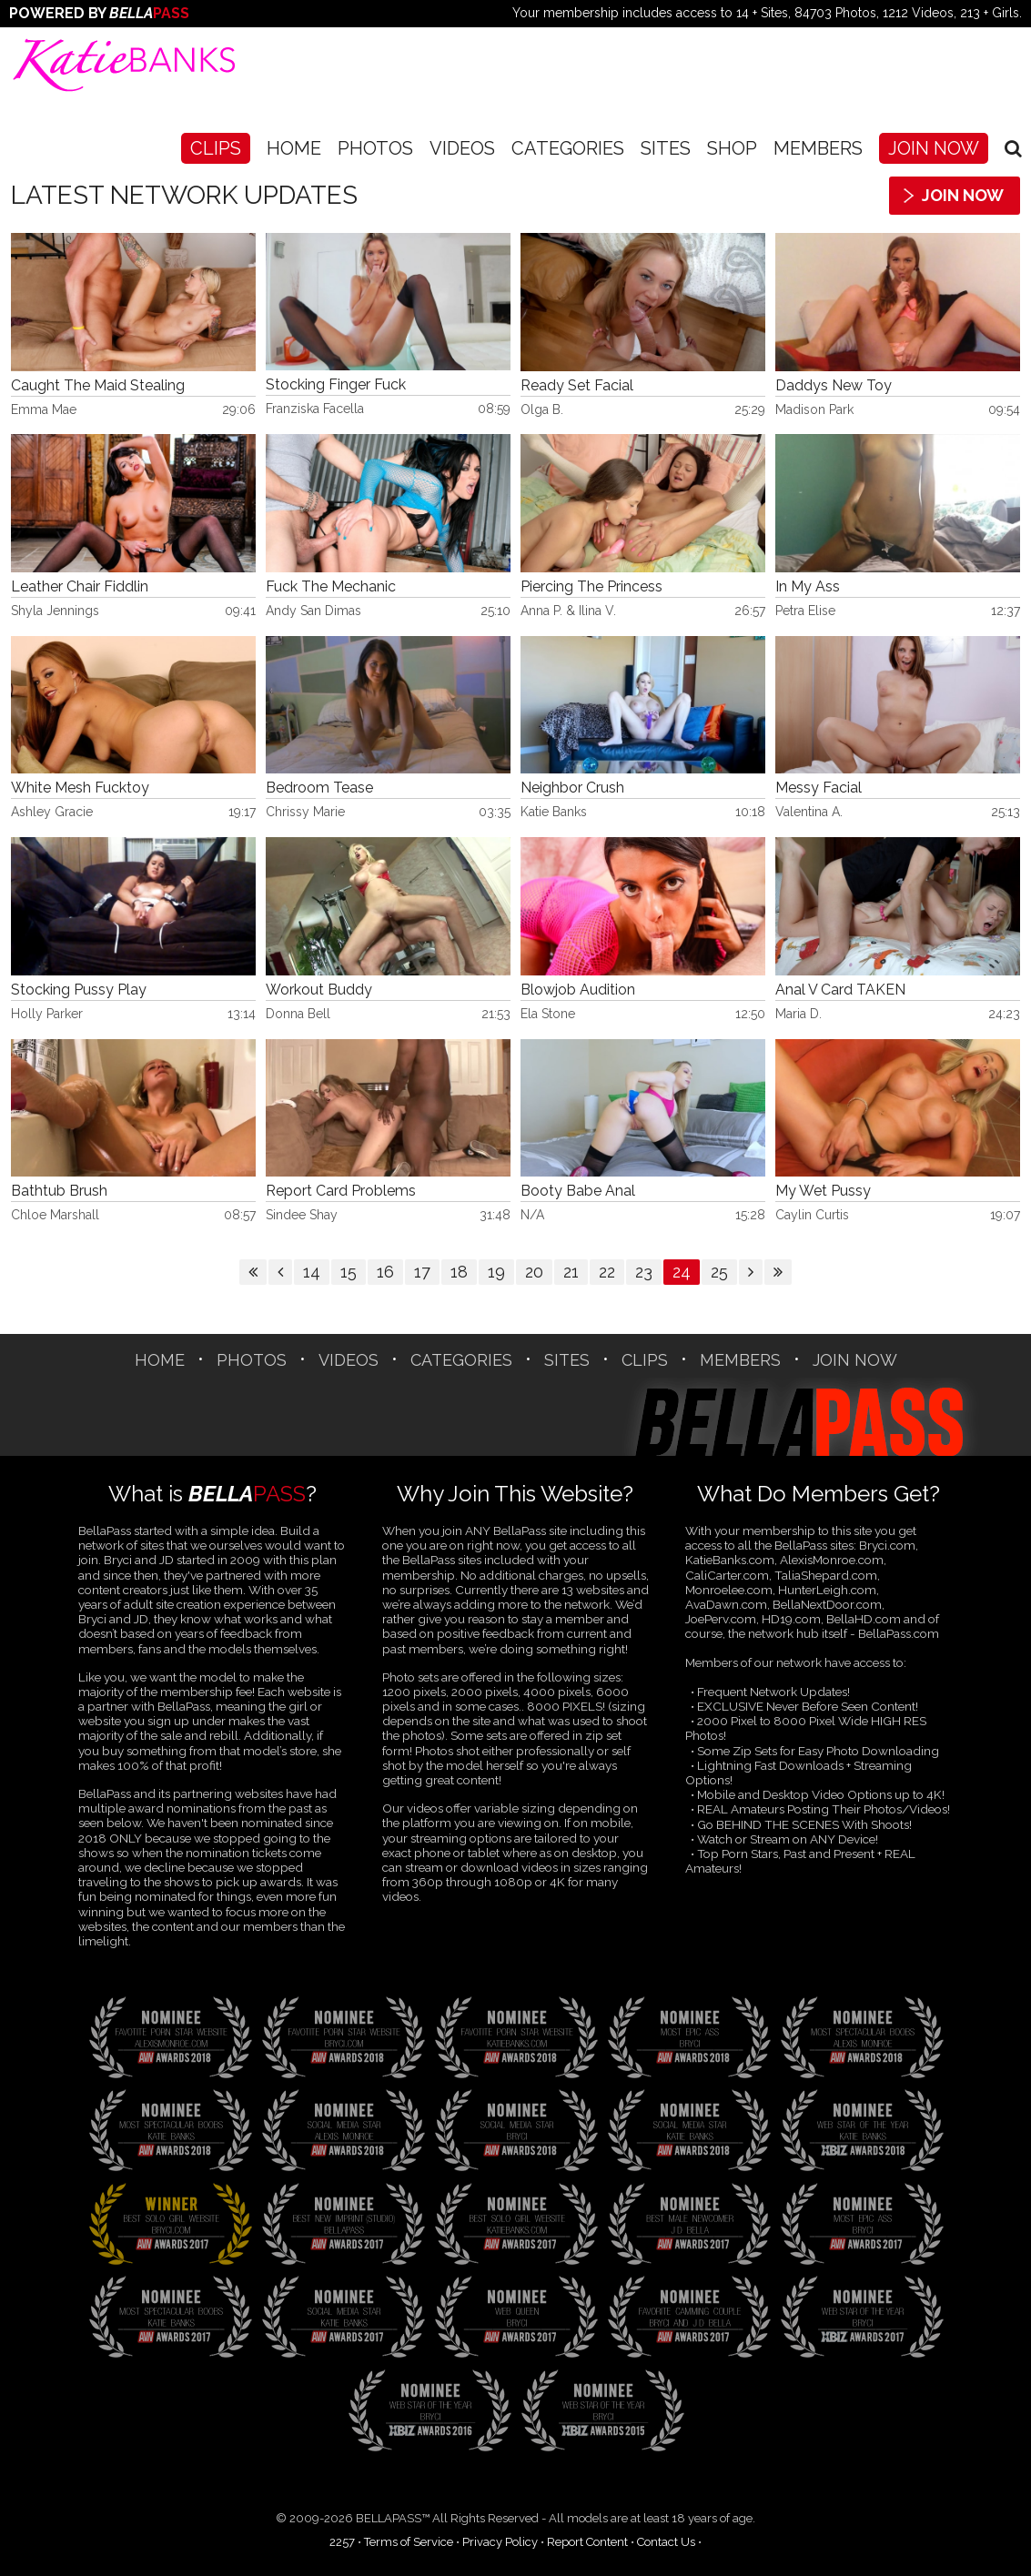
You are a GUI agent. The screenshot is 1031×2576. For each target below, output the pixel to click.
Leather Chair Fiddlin (79, 587)
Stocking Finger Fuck (336, 385)
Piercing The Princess (591, 587)
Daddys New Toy (833, 386)
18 (459, 1271)
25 (719, 1271)
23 (643, 1271)
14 (311, 1271)
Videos (462, 148)
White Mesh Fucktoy (80, 788)
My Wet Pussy (823, 1191)
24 (681, 1271)
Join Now (933, 148)
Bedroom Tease (319, 788)
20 (534, 1271)
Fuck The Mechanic (331, 587)
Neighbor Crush (572, 788)
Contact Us (666, 2542)
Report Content (587, 2542)
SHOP (732, 148)
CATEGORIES (567, 148)
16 (385, 1271)
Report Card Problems (341, 1191)
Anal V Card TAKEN (840, 990)
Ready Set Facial (577, 386)
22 (607, 1271)
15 (348, 1271)
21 (571, 1271)
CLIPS (215, 148)
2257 (342, 2542)
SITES (666, 148)
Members (818, 148)
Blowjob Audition (578, 990)
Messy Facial (818, 788)
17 (422, 1271)
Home (294, 148)
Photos (375, 148)
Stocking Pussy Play (79, 990)
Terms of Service (408, 2542)
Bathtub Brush (59, 1191)
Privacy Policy (500, 2542)
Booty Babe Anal (578, 1191)
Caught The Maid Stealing (98, 386)
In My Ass (807, 587)
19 (496, 1271)
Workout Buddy (319, 990)
